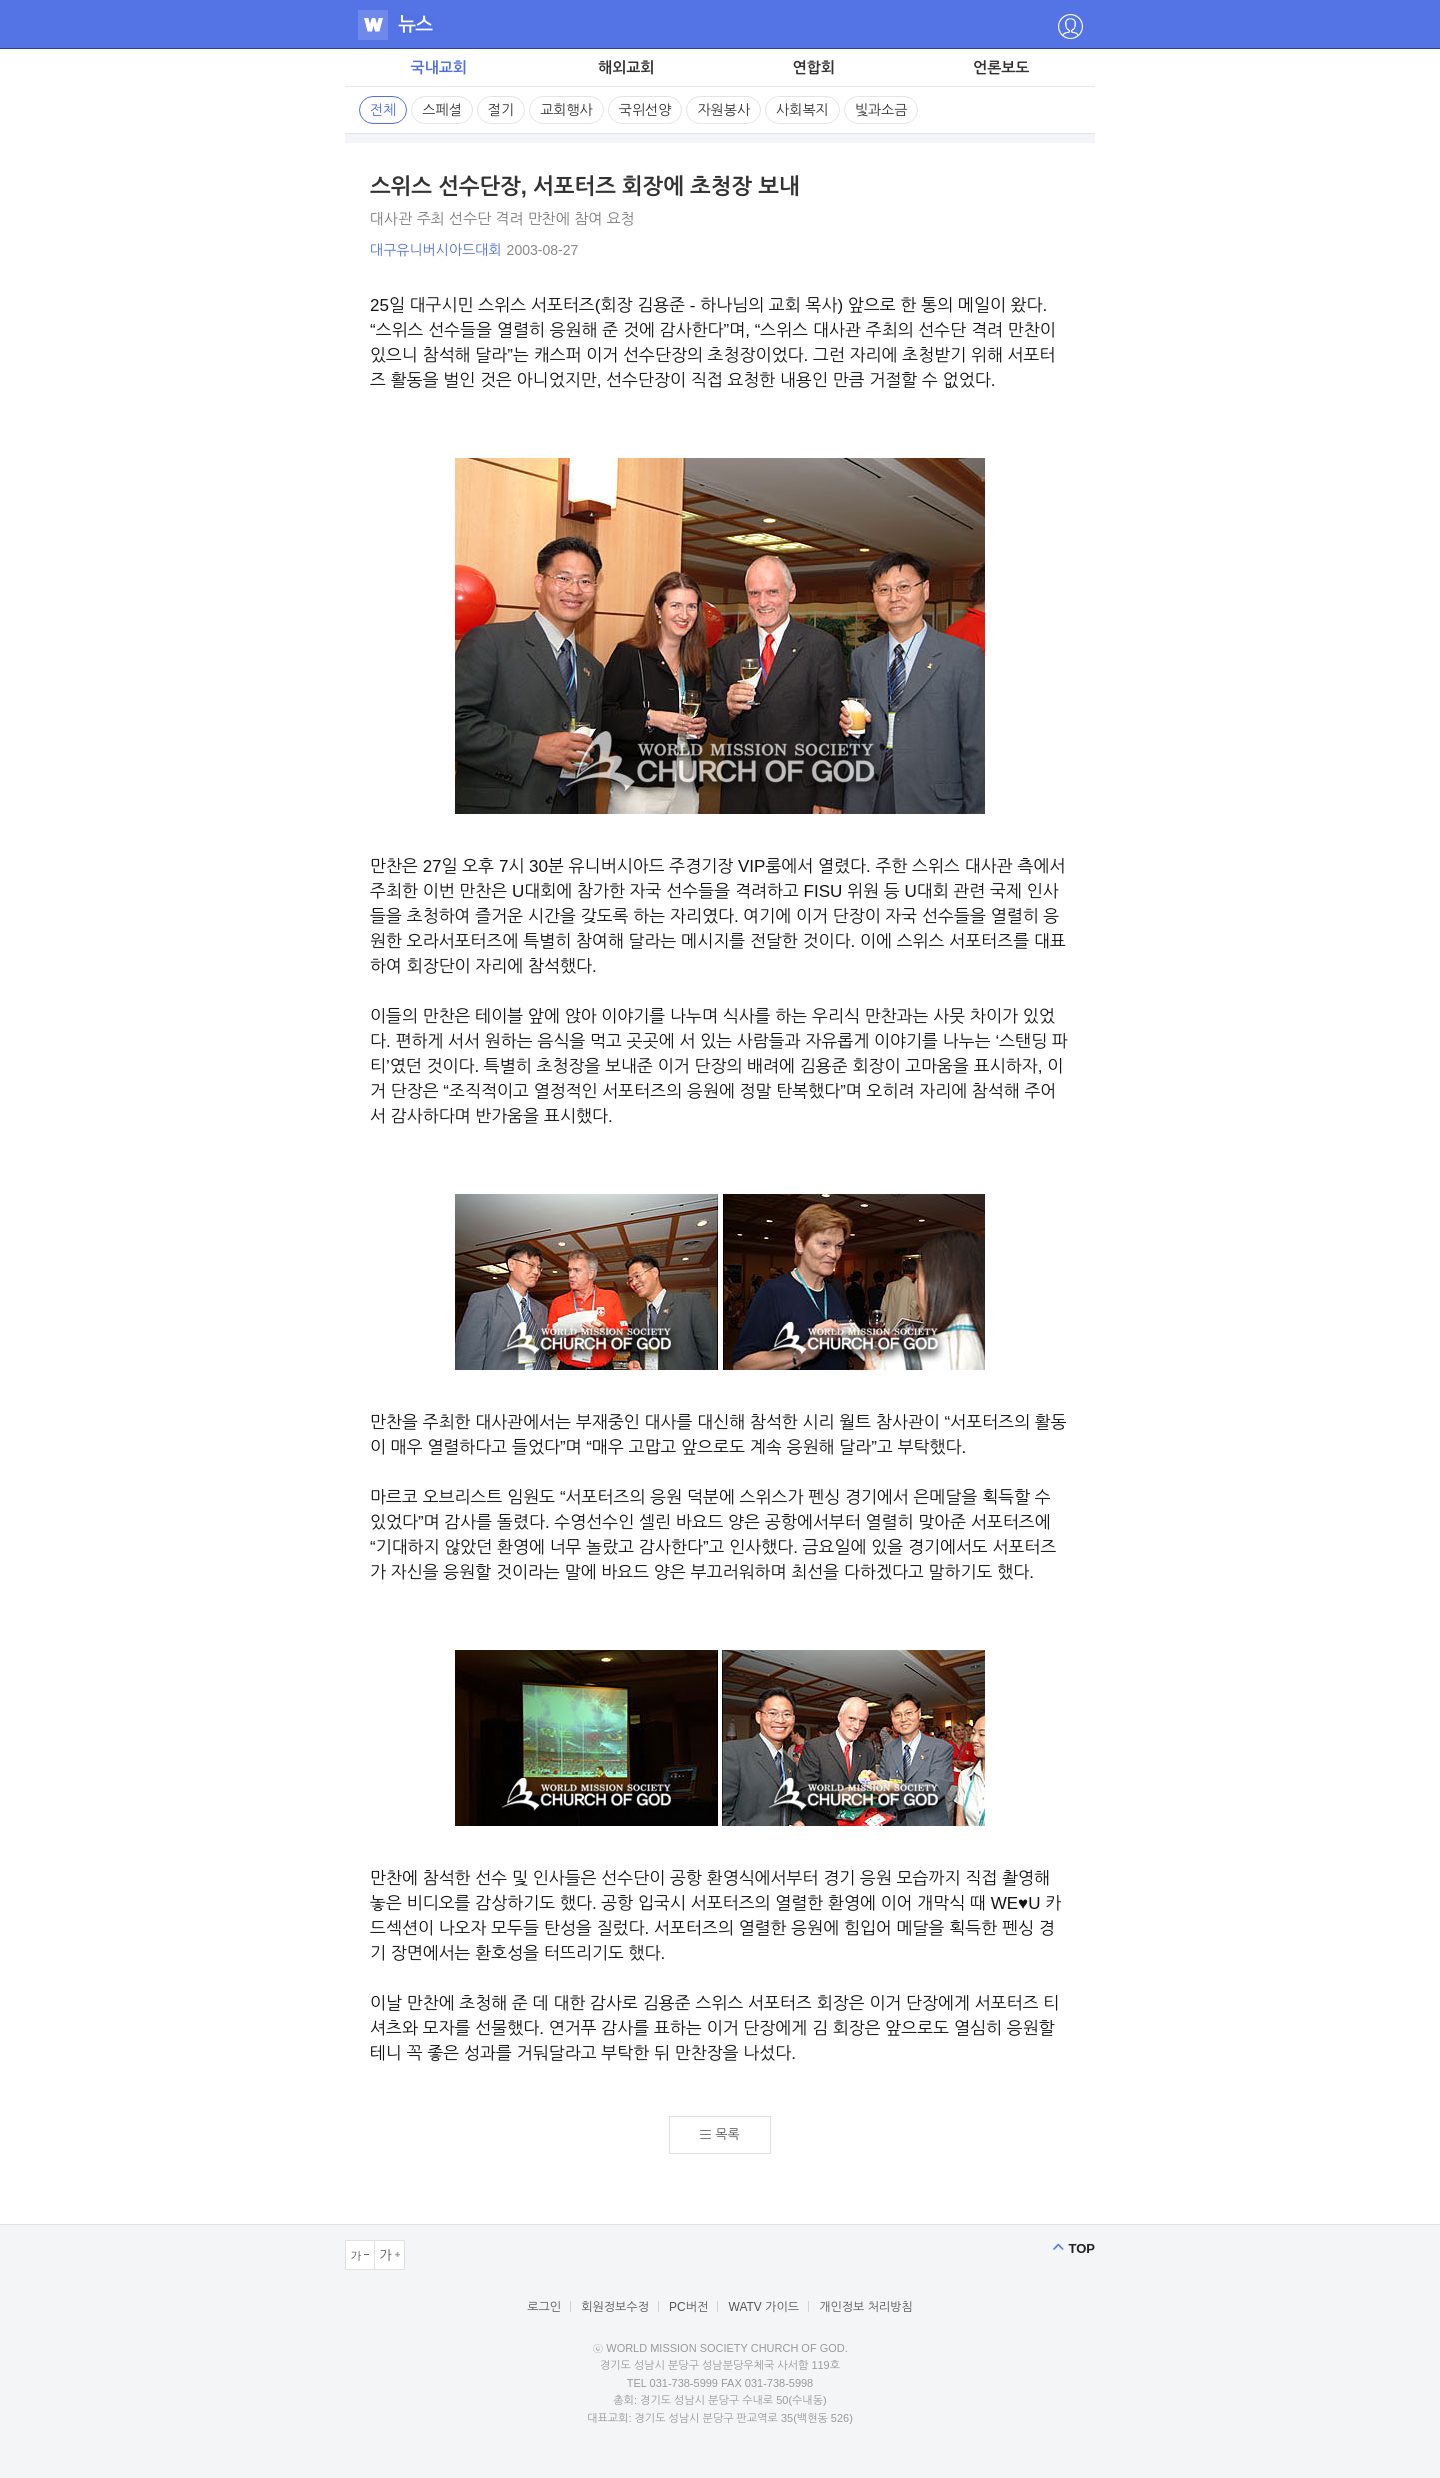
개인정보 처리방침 (866, 2307)
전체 (383, 110)
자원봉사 (723, 110)
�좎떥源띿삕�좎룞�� (1070, 26)
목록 (727, 2134)
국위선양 (645, 110)
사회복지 (802, 110)
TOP (1082, 2248)
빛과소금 (881, 110)
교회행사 (566, 110)
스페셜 (441, 110)
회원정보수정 (615, 2307)
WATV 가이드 (764, 2307)
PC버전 (688, 2307)
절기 (501, 110)
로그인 (544, 2307)
